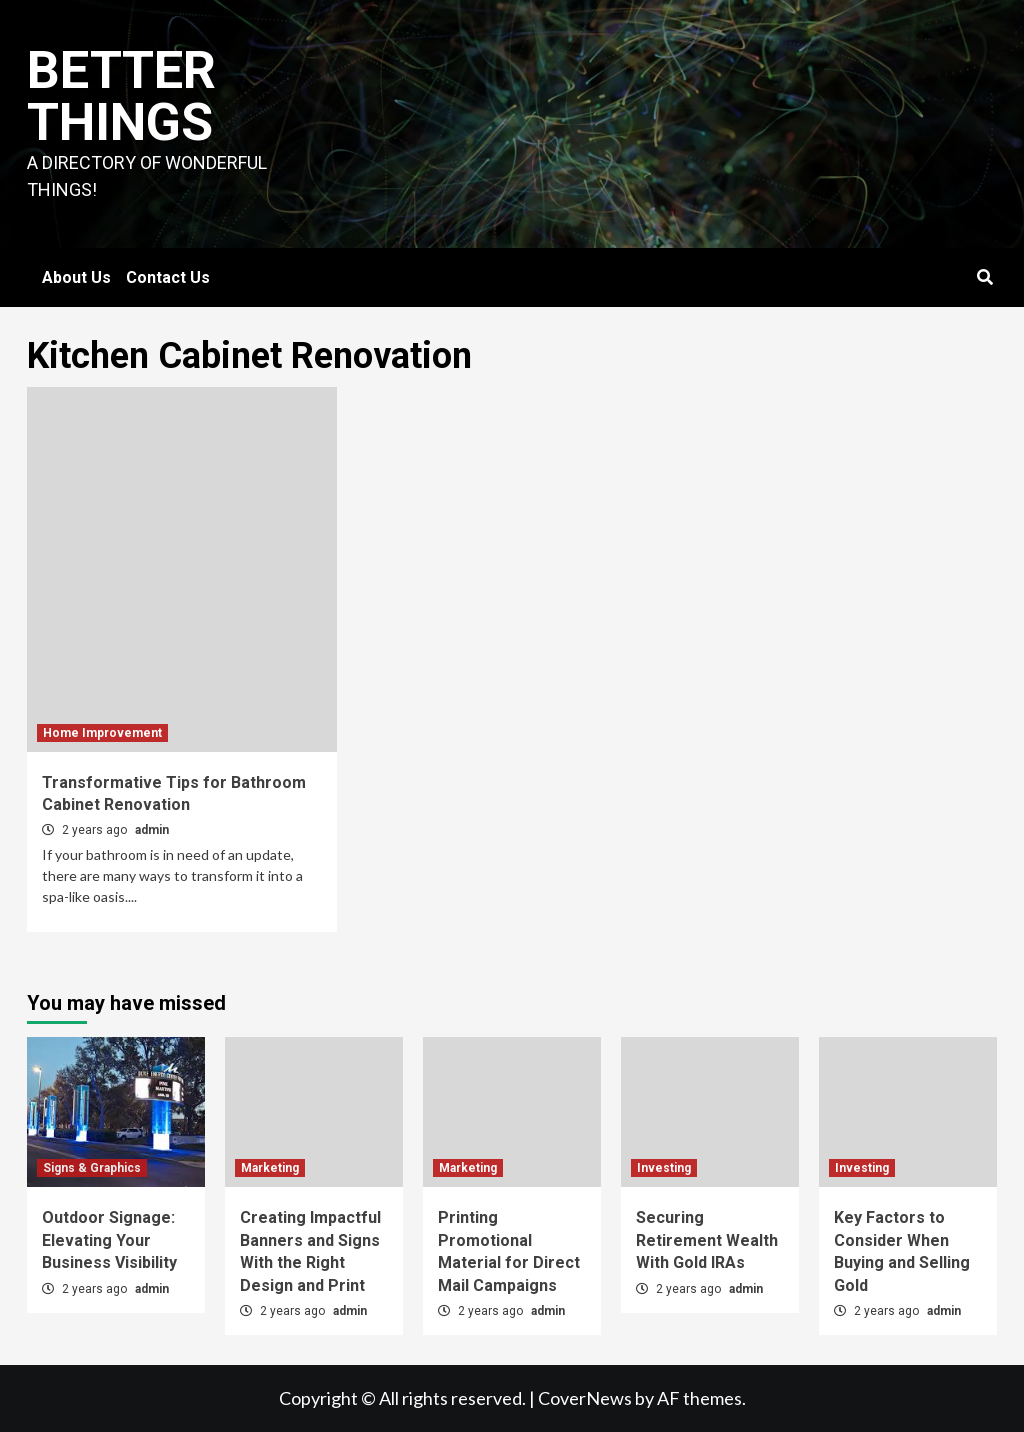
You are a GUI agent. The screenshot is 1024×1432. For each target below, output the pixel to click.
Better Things (121, 96)
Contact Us (168, 277)
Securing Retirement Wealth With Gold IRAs (707, 1240)
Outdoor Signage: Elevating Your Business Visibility (109, 1240)
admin (152, 830)
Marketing (270, 1168)
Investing (664, 1168)
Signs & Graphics (92, 1168)
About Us (76, 277)
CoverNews (585, 1398)
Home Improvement (102, 733)
